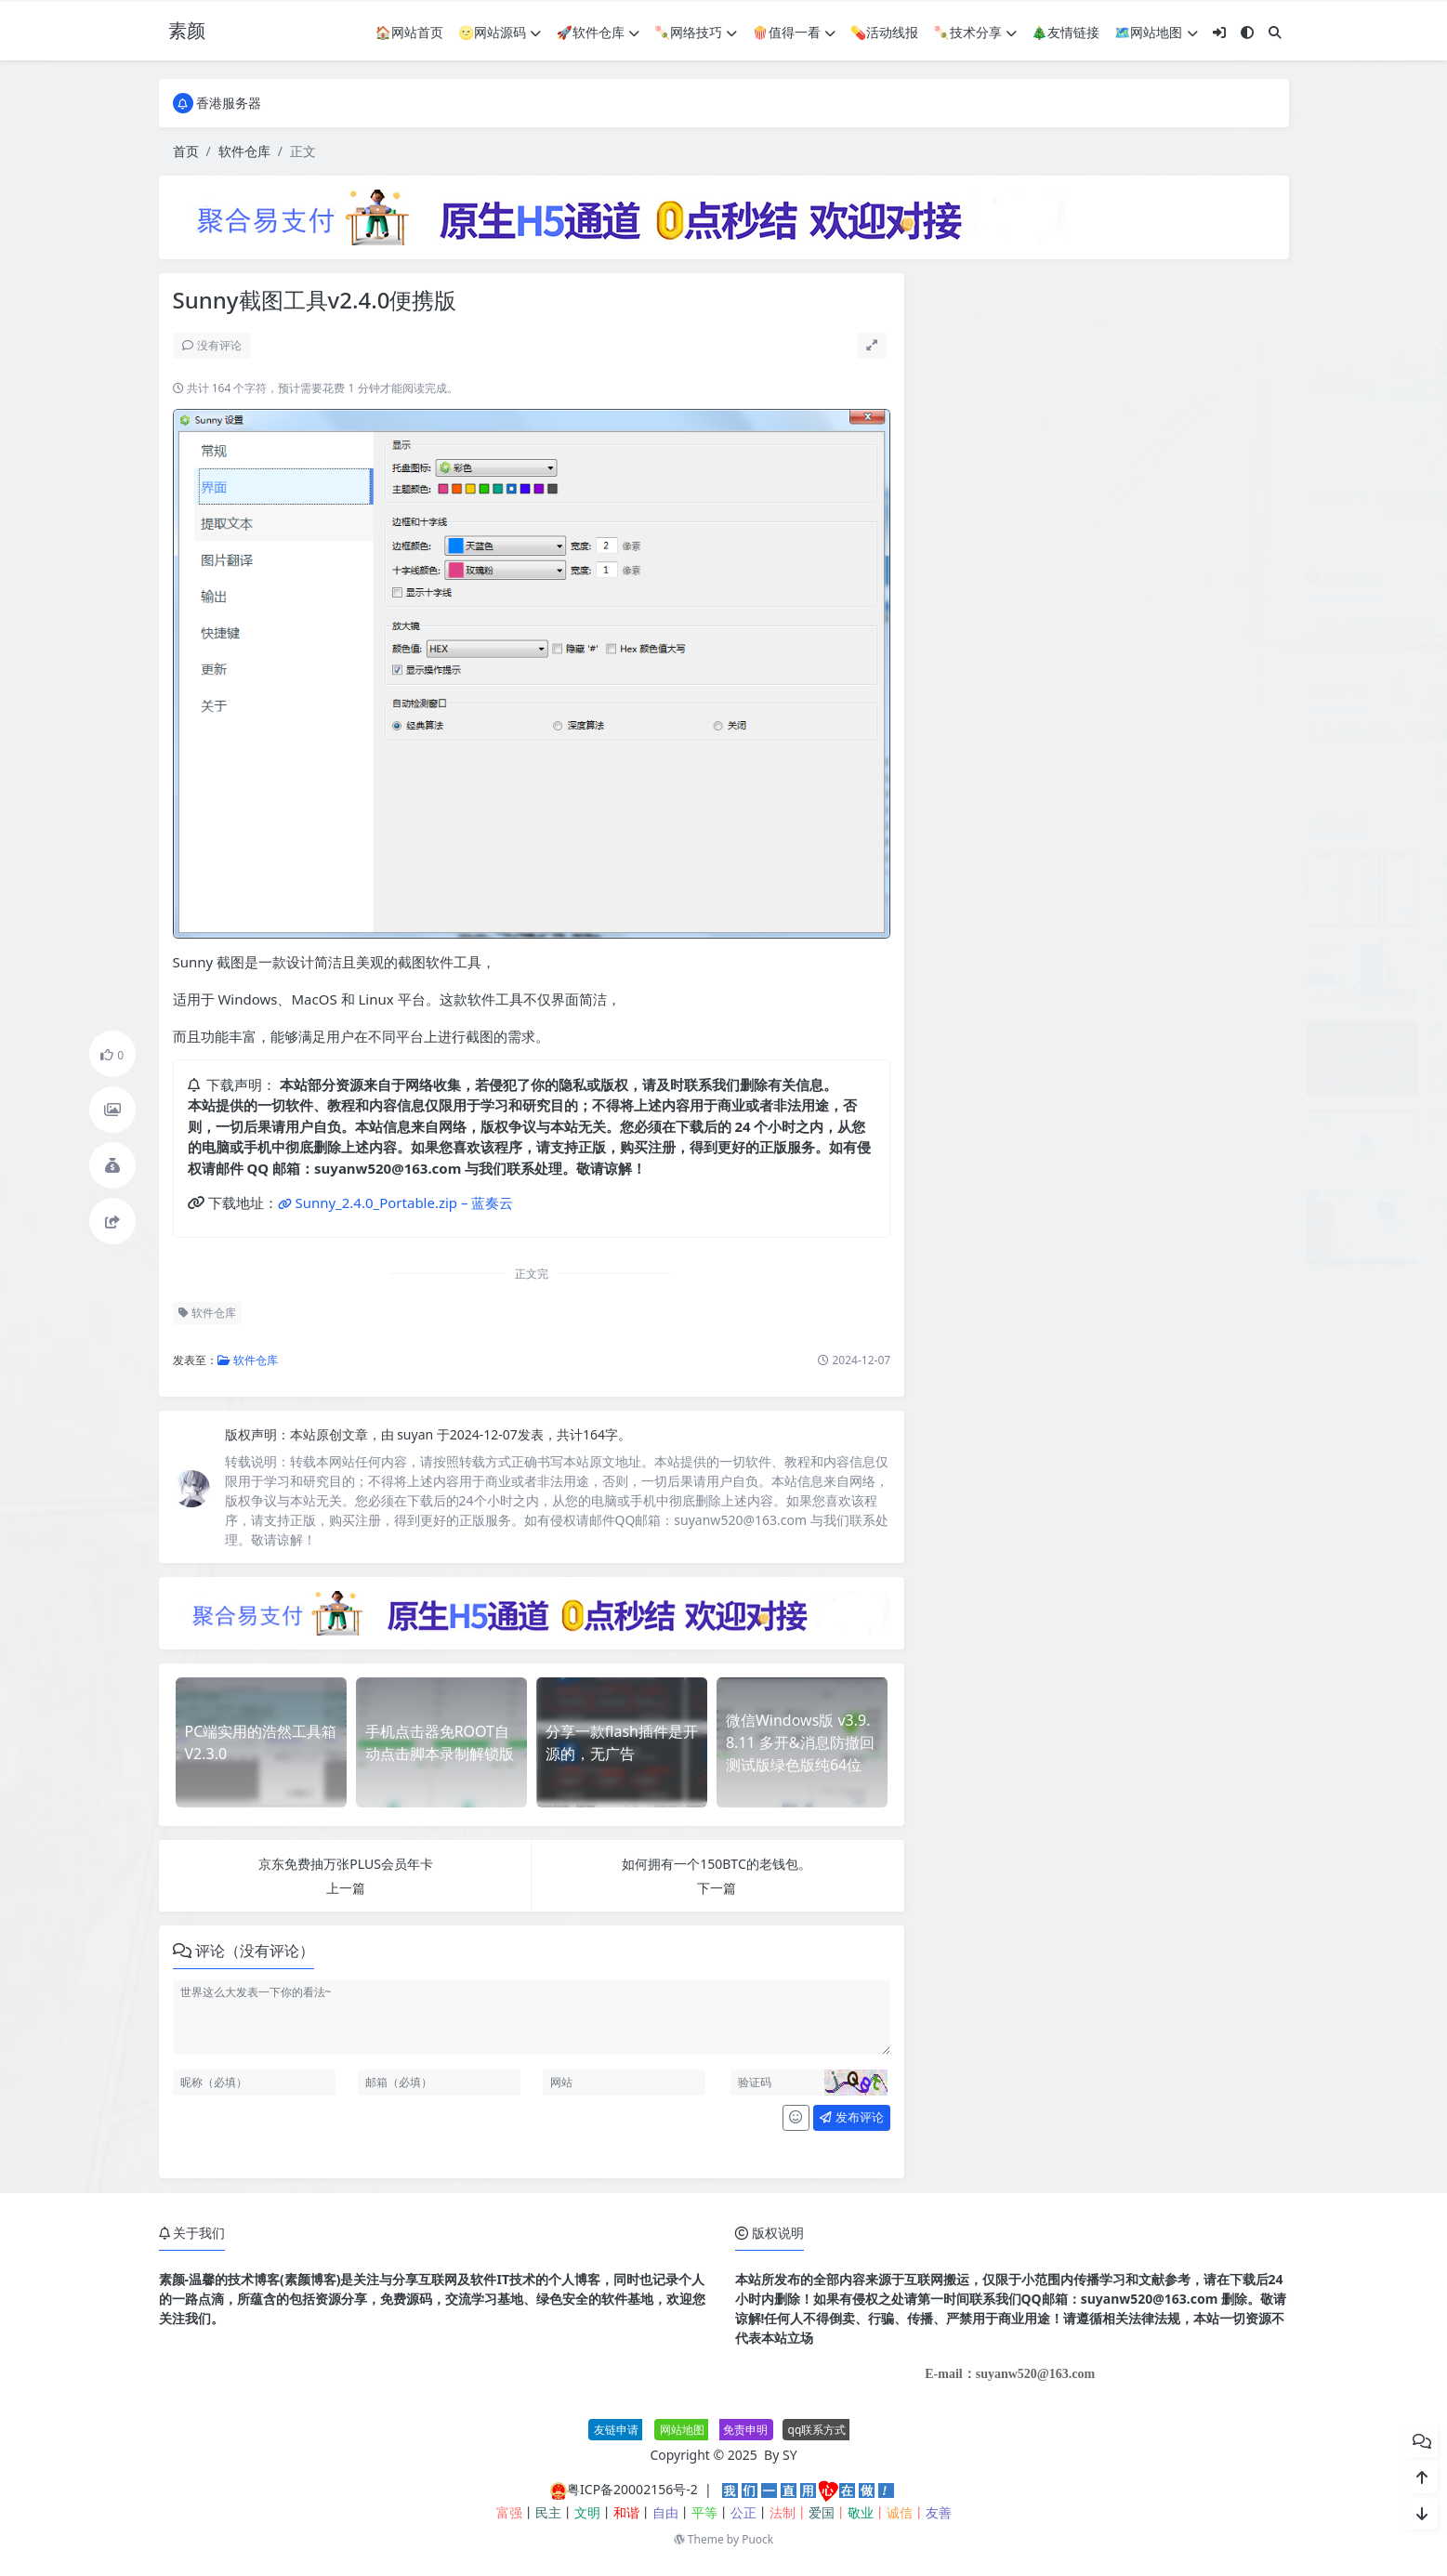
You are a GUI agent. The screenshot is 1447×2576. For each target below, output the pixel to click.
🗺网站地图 (1155, 32)
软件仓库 (244, 151)
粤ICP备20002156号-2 (632, 2489)
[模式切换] (1247, 32)
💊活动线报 (884, 32)
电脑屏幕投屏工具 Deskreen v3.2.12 (1156, 1115)
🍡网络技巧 (695, 32)
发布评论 (851, 2117)
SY (790, 2455)
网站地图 (682, 2430)
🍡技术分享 (974, 32)
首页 (186, 151)
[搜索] (1275, 32)
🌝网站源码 (499, 32)
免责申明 (745, 2430)
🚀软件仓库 (597, 32)
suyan (417, 1434)
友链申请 (616, 2430)
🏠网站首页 (409, 32)
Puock (757, 2539)
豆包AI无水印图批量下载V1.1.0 (1140, 944)
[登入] (1219, 32)
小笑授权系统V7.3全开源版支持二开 (1154, 860)
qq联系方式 (817, 2430)
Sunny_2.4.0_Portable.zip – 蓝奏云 (404, 1202)
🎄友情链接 (1065, 32)
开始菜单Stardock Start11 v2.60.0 (1150, 1199)
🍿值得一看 (793, 32)
